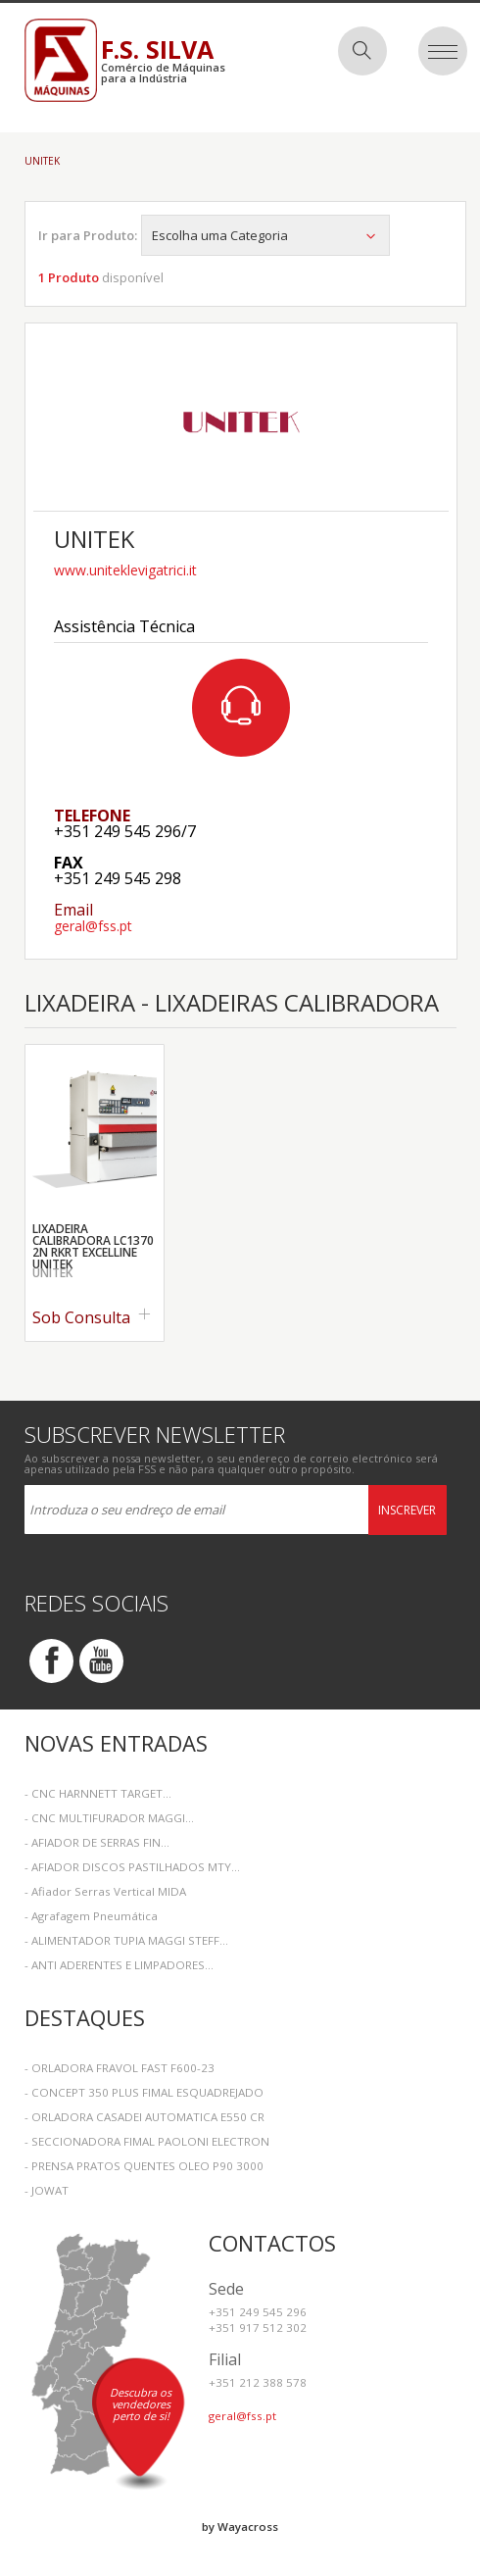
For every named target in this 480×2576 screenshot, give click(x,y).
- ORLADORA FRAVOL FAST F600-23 (119, 2067)
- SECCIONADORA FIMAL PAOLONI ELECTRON (146, 2141)
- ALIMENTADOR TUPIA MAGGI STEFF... (126, 1940)
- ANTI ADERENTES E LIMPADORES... (119, 1964)
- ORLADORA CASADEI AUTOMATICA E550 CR (144, 2116)
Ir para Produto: (87, 235)
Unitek (42, 161)
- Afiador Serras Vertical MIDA (105, 1891)
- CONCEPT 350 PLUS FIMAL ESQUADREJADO (144, 2092)
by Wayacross (240, 2526)
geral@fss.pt (93, 925)
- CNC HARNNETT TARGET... (97, 1793)
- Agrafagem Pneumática (91, 1915)
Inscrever (407, 1510)
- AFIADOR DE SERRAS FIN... (96, 1842)
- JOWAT (46, 2190)
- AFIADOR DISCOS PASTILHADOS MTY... (132, 1866)
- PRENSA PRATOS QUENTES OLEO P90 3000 (144, 2165)
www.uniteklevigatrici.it (125, 570)
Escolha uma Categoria (265, 235)
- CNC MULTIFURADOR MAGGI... (109, 1817)
